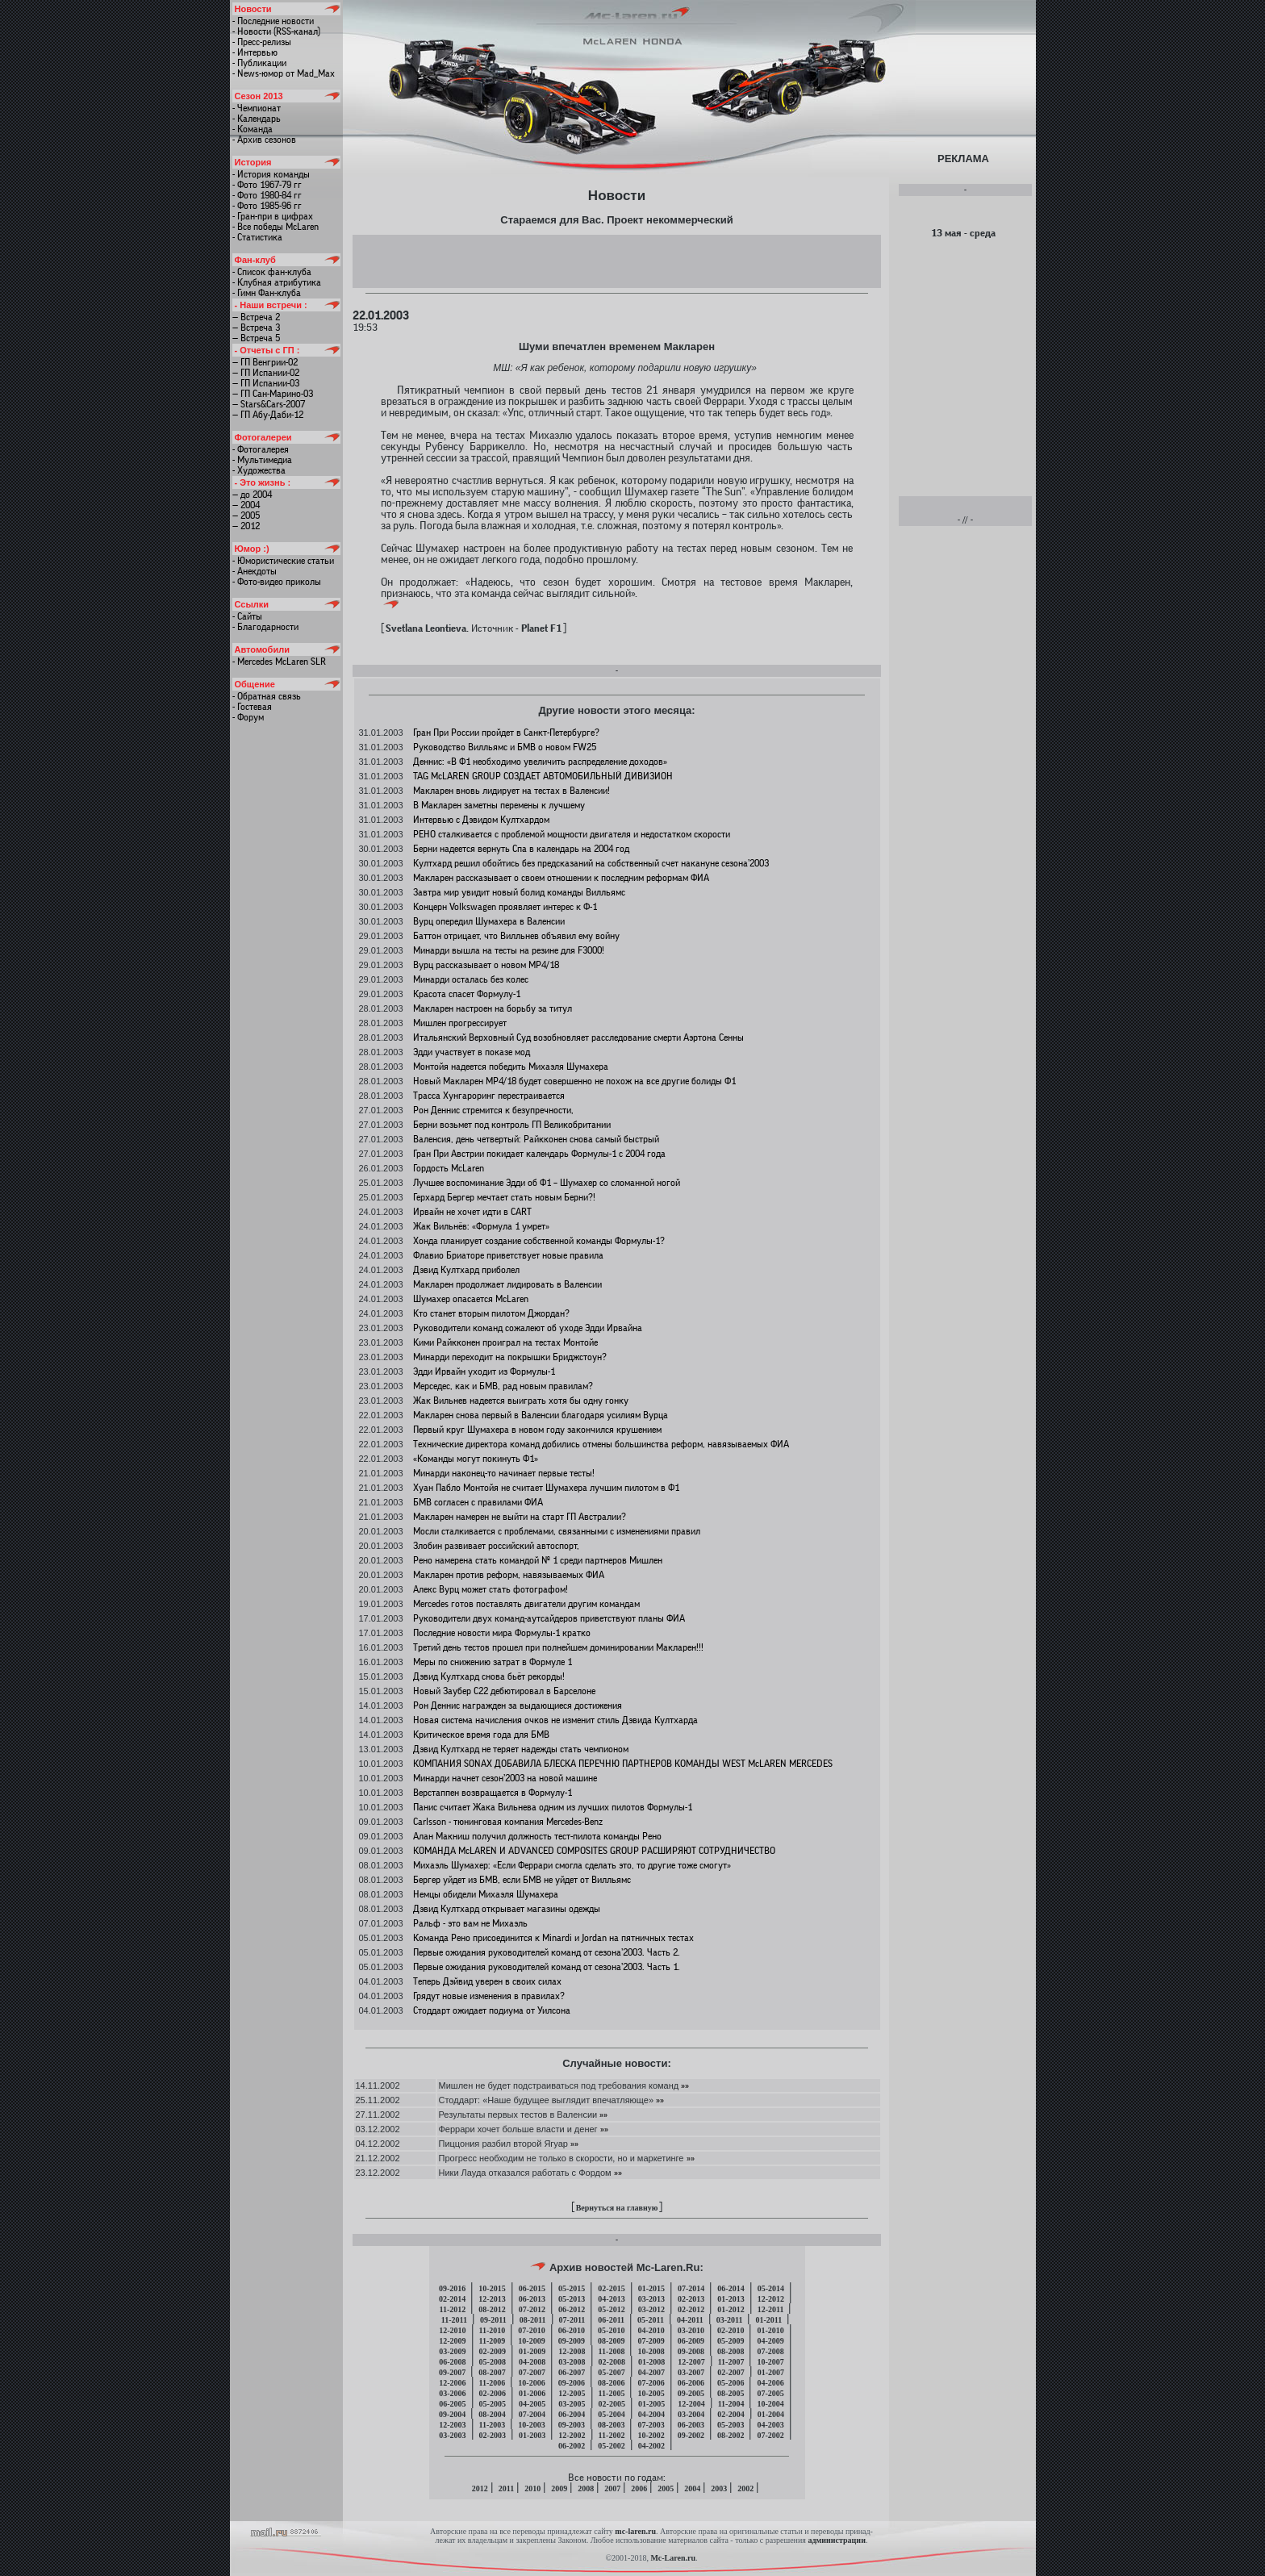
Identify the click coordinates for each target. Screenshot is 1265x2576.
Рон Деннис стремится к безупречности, (493, 1110)
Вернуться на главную (617, 2207)
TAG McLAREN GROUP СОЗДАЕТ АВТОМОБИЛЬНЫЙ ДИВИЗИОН (543, 776)
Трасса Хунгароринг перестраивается (489, 1095)
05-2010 (611, 2330)
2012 (480, 2488)
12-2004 (691, 2403)
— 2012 (246, 526)
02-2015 (611, 2288)
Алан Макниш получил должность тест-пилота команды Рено (537, 1836)
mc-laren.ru (635, 2531)
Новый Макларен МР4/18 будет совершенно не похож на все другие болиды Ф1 (574, 1081)
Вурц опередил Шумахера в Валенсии (489, 921)
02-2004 (730, 2414)
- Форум (248, 717)
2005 (666, 2488)
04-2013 (611, 2298)
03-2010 (691, 2330)
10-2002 (650, 2435)
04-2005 (532, 2403)
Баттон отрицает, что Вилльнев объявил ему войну (516, 936)
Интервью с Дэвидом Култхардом (481, 820)
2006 (639, 2488)
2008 (586, 2488)
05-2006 (730, 2382)
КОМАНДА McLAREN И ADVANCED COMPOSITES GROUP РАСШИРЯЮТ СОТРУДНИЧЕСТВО (594, 1851)
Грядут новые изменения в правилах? (489, 1996)
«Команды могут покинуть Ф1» (475, 1458)
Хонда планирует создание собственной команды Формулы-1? (539, 1241)
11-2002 (612, 2435)
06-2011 (611, 2319)
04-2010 (650, 2330)
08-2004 (491, 2414)
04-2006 (770, 2382)
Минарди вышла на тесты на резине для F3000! (508, 950)
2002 (745, 2488)
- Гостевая (252, 707)
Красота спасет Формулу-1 (466, 994)
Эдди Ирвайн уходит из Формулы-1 (484, 1371)
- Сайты (247, 616)
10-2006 (531, 2382)
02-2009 (492, 2351)
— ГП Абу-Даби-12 (267, 415)
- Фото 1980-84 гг (267, 195)
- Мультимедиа (262, 460)
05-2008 (492, 2361)
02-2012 (691, 2309)
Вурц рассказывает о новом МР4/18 (486, 965)
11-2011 (454, 2319)
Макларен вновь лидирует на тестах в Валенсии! (511, 790)
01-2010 (770, 2330)
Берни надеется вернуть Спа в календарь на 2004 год (521, 849)
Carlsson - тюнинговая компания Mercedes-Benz (508, 1822)
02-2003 (492, 2435)
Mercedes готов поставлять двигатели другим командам (526, 1604)
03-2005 (571, 2403)
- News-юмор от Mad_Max (283, 73)
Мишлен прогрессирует (460, 1023)
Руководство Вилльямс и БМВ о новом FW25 (504, 747)
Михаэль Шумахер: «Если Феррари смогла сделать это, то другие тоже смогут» (572, 1865)
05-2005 (492, 2403)
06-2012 (571, 2309)
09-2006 (571, 2382)
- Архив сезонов (264, 139)
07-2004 (532, 2414)
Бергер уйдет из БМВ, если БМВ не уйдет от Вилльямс (522, 1880)
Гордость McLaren (448, 1168)
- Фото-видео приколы (276, 582)
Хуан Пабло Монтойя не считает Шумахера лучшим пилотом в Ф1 (546, 1488)
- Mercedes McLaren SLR (279, 661)
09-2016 (452, 2288)
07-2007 (532, 2372)
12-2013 (491, 2298)
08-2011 (533, 2319)
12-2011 (771, 2309)
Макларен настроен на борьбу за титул (492, 1008)
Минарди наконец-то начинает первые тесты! (504, 1473)
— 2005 (246, 515)
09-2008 (691, 2351)
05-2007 (611, 2372)
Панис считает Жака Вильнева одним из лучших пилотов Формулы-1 (552, 1807)
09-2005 (691, 2393)
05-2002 (611, 2445)
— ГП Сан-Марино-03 (272, 394)
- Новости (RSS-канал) (276, 31)
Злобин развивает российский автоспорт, (496, 1546)
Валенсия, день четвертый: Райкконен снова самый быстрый (536, 1139)
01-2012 (730, 2309)
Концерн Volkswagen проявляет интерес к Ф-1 (505, 907)
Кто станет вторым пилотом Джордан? (491, 1313)
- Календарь (256, 118)
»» (683, 2085)
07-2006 (650, 2382)
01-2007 (771, 2372)
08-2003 (611, 2424)
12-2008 (571, 2351)
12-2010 (452, 2330)
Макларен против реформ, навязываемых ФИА (508, 1575)
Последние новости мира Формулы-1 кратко (502, 1633)
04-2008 (532, 2361)
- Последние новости (273, 21)
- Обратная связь (266, 696)
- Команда (252, 129)
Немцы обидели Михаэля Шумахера (485, 1894)
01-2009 (532, 2351)
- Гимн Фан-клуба (266, 293)
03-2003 (452, 2435)
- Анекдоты (254, 571)
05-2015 (571, 2288)
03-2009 (452, 2351)
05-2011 (650, 2319)
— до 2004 (252, 494)
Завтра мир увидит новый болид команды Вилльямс (519, 892)
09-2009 (571, 2340)
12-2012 (771, 2298)
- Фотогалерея (260, 449)
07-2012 (532, 2309)
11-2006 (492, 2382)
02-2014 (452, 2298)
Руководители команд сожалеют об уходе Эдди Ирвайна (527, 1328)
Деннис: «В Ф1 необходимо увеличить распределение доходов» (540, 761)
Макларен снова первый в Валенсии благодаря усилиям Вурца (540, 1415)
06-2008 (452, 2361)
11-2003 (492, 2424)
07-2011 (572, 2319)
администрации (836, 2540)
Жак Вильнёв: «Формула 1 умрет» (481, 1226)
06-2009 (691, 2340)
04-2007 (651, 2372)
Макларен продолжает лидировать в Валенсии (507, 1284)
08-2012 (491, 2309)
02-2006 (492, 2393)
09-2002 (691, 2435)
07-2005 (770, 2393)
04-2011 (690, 2319)
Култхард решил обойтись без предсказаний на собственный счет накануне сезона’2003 (591, 863)
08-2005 (730, 2393)
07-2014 (691, 2288)
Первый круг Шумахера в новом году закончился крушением (537, 1429)
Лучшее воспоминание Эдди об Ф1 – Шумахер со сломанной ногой (546, 1183)
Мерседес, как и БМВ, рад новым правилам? (503, 1386)
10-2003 (531, 2424)
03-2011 (729, 2319)
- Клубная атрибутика (276, 282)
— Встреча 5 (256, 338)
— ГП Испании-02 (265, 373)
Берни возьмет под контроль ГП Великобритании (512, 1124)
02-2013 (691, 2298)
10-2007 (770, 2361)
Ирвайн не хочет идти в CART (472, 1212)
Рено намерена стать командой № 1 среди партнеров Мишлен (537, 1560)
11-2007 (731, 2361)
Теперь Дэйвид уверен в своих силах (487, 1981)
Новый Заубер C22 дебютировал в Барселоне (504, 1691)
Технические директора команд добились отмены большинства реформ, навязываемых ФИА (601, 1444)
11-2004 (731, 2403)
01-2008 (651, 2361)
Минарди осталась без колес (470, 979)
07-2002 (770, 2435)
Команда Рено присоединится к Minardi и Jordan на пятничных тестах (553, 1938)
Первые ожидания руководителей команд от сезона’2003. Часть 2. (546, 1952)
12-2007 (691, 2361)
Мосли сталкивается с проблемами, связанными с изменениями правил (556, 1531)
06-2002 (571, 2445)
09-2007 (452, 2372)
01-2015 (651, 2288)
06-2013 (532, 2298)
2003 (719, 2488)
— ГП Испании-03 (265, 383)
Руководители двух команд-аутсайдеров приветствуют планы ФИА (549, 1618)
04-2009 (770, 2340)
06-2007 (571, 2372)
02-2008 (612, 2361)
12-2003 (452, 2424)
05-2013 (571, 2298)
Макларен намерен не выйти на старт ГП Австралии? (519, 1517)
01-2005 (651, 2403)
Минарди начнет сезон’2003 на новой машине (505, 1778)
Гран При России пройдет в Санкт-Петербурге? (506, 732)
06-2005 (452, 2403)
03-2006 (452, 2393)
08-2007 (491, 2372)
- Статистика (257, 237)
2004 (692, 2488)
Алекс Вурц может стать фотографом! (490, 1589)
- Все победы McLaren (275, 227)
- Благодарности (265, 627)
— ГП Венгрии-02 (265, 362)
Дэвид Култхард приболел (466, 1270)
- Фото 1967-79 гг (267, 185)
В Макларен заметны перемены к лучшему (499, 805)
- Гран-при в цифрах (272, 216)
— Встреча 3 (256, 327)
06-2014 (730, 2288)
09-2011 (493, 2319)
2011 (506, 2488)
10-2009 (531, 2340)
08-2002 (730, 2435)
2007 (612, 2488)
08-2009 (611, 2340)
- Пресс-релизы (261, 42)
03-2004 (691, 2414)
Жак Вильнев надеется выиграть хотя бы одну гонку (520, 1400)
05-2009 (730, 2340)
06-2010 (571, 2330)
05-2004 (611, 2414)
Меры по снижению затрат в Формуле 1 (492, 1662)
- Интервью (255, 52)
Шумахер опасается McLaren (470, 1299)
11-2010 (492, 2330)
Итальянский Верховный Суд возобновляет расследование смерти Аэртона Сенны (578, 1037)
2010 (532, 2488)
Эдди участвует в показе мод (471, 1052)
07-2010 (531, 2330)
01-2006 (532, 2393)
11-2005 (612, 2393)
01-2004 (771, 2414)
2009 (559, 2488)
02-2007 (730, 2372)
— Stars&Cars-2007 (268, 404)
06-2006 (691, 2382)
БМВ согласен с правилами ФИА (478, 1502)
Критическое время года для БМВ (481, 1734)
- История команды (271, 174)
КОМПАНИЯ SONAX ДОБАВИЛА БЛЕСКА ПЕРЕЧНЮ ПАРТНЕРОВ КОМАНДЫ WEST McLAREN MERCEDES (623, 1763)
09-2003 (571, 2424)
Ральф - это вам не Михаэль (470, 1923)
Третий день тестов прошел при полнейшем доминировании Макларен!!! (558, 1647)
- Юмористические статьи (283, 561)
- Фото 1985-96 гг (267, 206)
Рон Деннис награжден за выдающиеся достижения (517, 1705)
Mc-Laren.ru (672, 2557)
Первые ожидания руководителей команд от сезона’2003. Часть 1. (546, 1967)
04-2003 (770, 2424)
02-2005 (612, 2403)
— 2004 (246, 505)
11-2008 (612, 2351)
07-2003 (650, 2424)
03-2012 (651, 2309)
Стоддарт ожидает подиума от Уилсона (491, 2010)
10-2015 (491, 2288)
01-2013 (730, 2298)
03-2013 (651, 2298)
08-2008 (730, 2351)
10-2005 (650, 2393)
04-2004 (651, 2414)
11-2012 (453, 2309)
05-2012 (611, 2309)
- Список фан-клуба (271, 272)
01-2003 (532, 2435)
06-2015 (532, 2288)
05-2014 (771, 2288)
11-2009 (492, 2340)
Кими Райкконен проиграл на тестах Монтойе (505, 1342)
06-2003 (691, 2424)
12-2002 (571, 2435)
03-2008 (571, 2361)
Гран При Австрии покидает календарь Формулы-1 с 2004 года (539, 1154)
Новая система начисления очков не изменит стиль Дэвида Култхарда (555, 1720)
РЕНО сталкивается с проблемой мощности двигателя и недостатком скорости (571, 834)
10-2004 (770, 2403)
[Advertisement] (616, 260)
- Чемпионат (256, 108)
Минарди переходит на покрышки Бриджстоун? (510, 1357)
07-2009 (650, 2340)
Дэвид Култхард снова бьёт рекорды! (489, 1676)
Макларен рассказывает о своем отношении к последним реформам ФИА (561, 878)
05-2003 (730, 2424)
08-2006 (611, 2382)
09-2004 (452, 2414)
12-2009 (452, 2340)
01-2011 (768, 2319)
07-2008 (770, 2351)
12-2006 (452, 2382)
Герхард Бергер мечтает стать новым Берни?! (504, 1197)
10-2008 (650, 2351)
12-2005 (571, 2393)
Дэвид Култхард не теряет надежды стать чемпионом (520, 1749)
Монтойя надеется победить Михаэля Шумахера (510, 1066)
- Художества (259, 470)
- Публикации (259, 63)
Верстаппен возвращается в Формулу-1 (492, 1792)
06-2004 (571, 2414)
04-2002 (651, 2445)
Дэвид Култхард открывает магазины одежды (506, 1909)
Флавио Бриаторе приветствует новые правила (508, 1255)
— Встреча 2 (256, 317)
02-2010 (730, 2330)
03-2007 (691, 2372)
